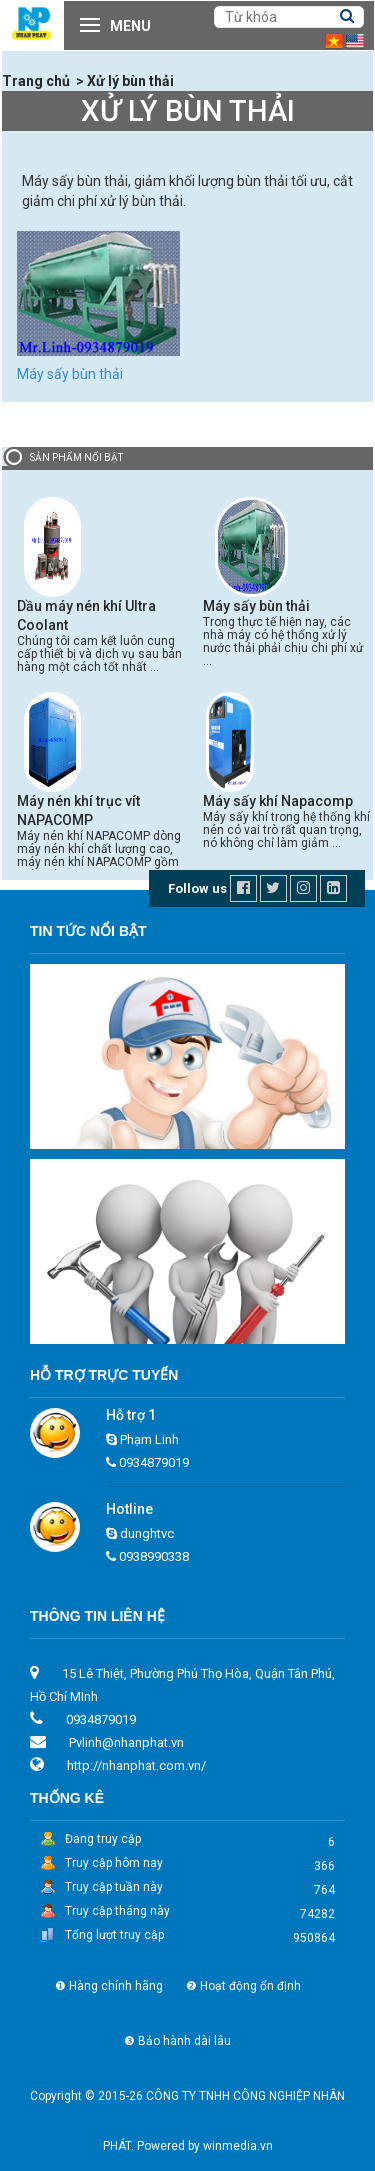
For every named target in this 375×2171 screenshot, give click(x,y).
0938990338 (154, 1556)
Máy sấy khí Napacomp (278, 801)
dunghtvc (147, 1533)
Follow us (197, 888)
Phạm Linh (149, 1439)
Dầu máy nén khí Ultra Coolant (86, 615)
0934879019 (154, 1462)
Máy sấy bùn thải (70, 374)
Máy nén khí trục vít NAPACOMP (78, 810)
